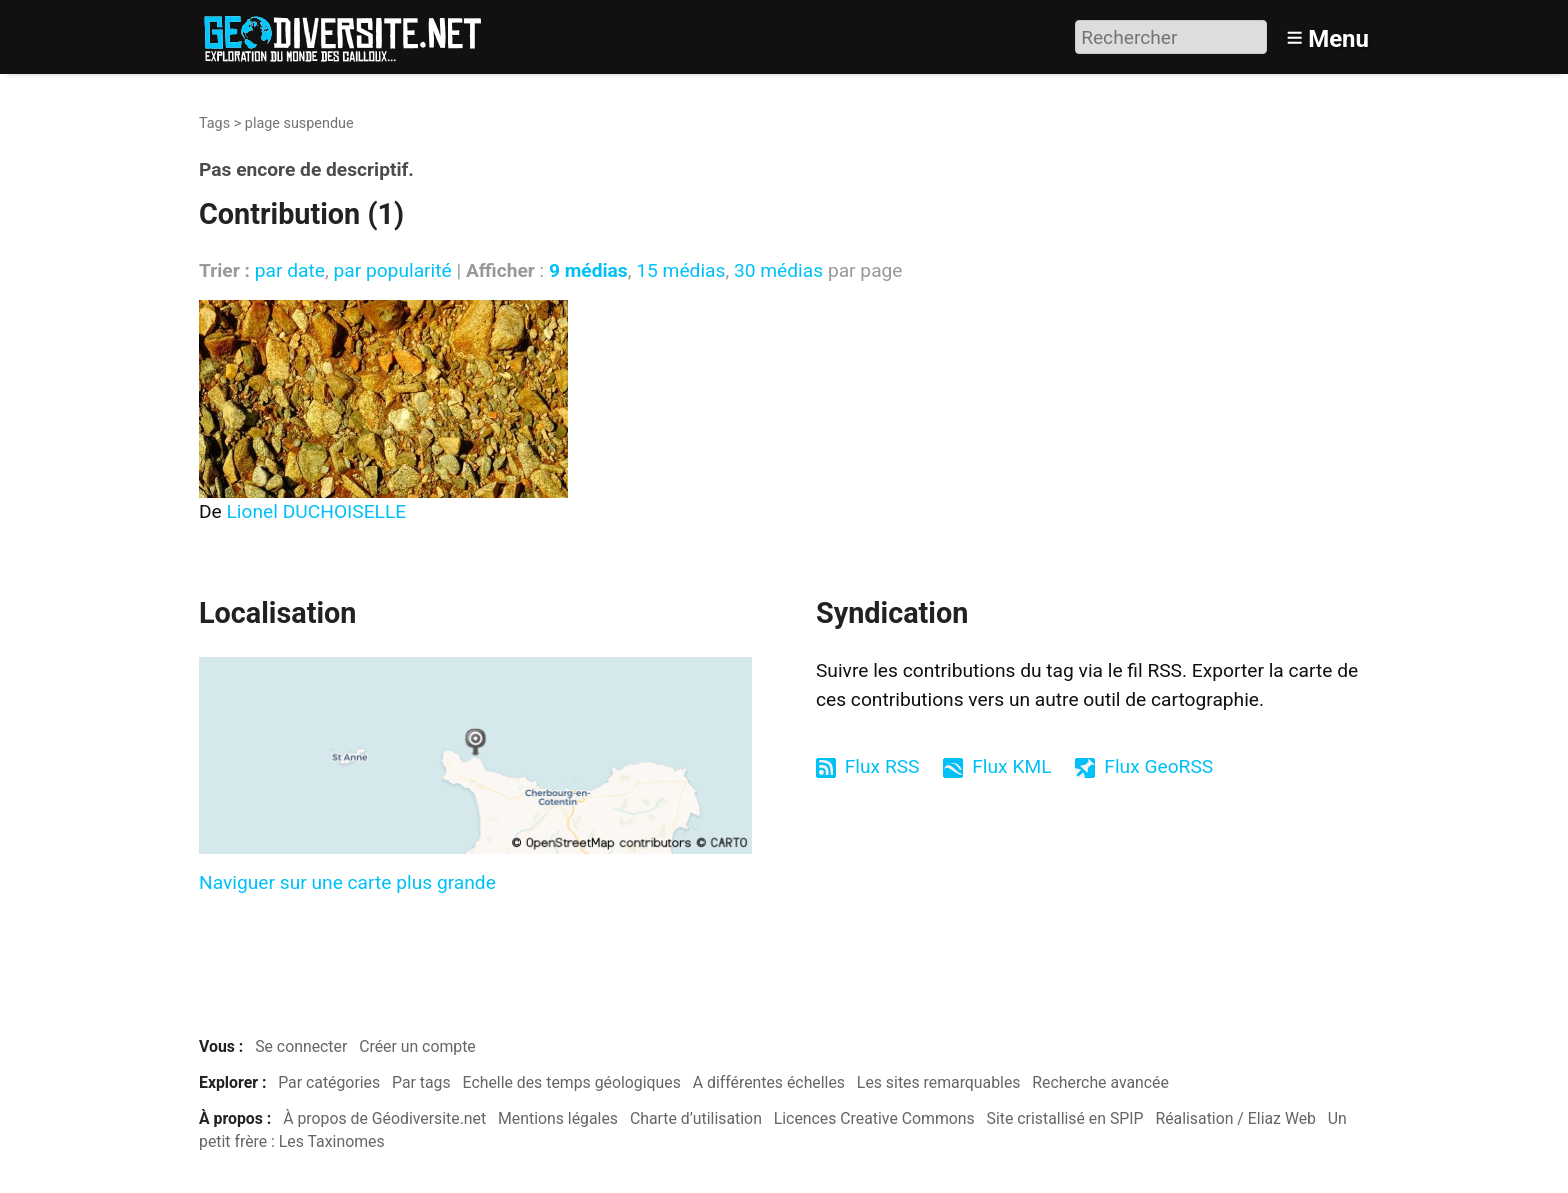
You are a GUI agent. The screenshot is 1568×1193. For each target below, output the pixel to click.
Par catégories (329, 1082)
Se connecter (301, 1046)
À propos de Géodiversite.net (384, 1118)
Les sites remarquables (939, 1082)
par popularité (392, 270)
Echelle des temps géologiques (572, 1082)
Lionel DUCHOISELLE (317, 511)
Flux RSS (882, 766)
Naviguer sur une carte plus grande (347, 882)
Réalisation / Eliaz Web (1235, 1118)
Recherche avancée (1100, 1082)
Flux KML (1011, 766)
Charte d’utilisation (696, 1118)
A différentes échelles (769, 1082)
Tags (214, 123)
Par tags (421, 1082)
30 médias (778, 270)
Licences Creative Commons (874, 1118)
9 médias (588, 270)
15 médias (680, 270)
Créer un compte (417, 1046)
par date (290, 270)
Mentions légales (558, 1118)
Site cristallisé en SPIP (1065, 1118)
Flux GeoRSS (1158, 766)
